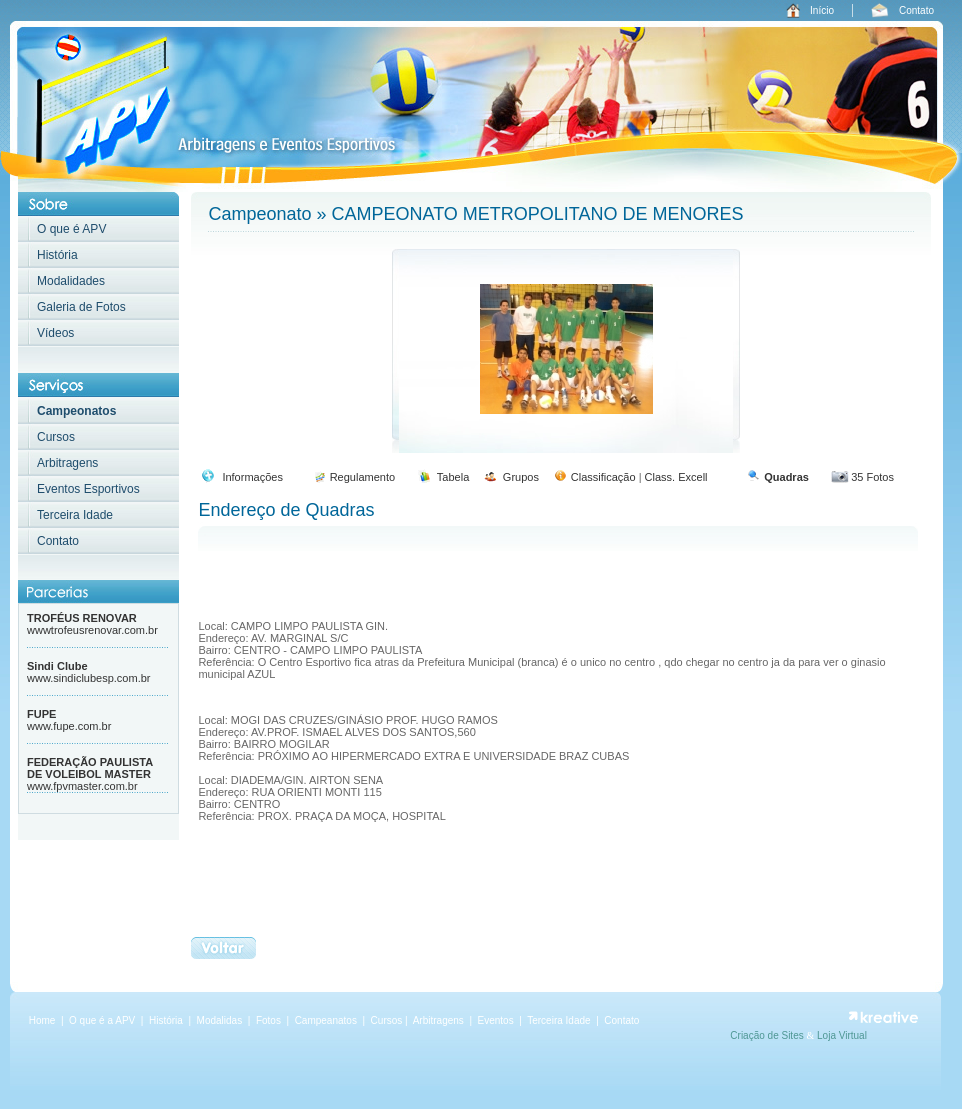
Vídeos (55, 333)
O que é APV (71, 229)
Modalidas (220, 1020)
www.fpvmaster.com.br (82, 786)
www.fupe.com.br (69, 726)
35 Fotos (872, 477)
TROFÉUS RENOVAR (82, 618)
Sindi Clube (57, 666)
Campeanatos (327, 1020)
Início (822, 10)
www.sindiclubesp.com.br (89, 678)
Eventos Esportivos (88, 489)
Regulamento (362, 477)
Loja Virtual (842, 1035)
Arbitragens (67, 463)
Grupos (521, 477)
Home (42, 1020)
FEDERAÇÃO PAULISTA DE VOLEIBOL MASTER (90, 768)
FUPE (41, 714)
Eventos (496, 1020)
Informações (252, 477)
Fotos (270, 1020)
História (57, 255)
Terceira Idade (75, 515)
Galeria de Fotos (81, 307)
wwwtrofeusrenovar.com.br (92, 630)
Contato (916, 10)
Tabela (453, 477)
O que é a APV (102, 1020)
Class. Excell (676, 477)
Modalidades (71, 281)
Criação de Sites (768, 1035)
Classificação (603, 477)
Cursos (56, 437)
